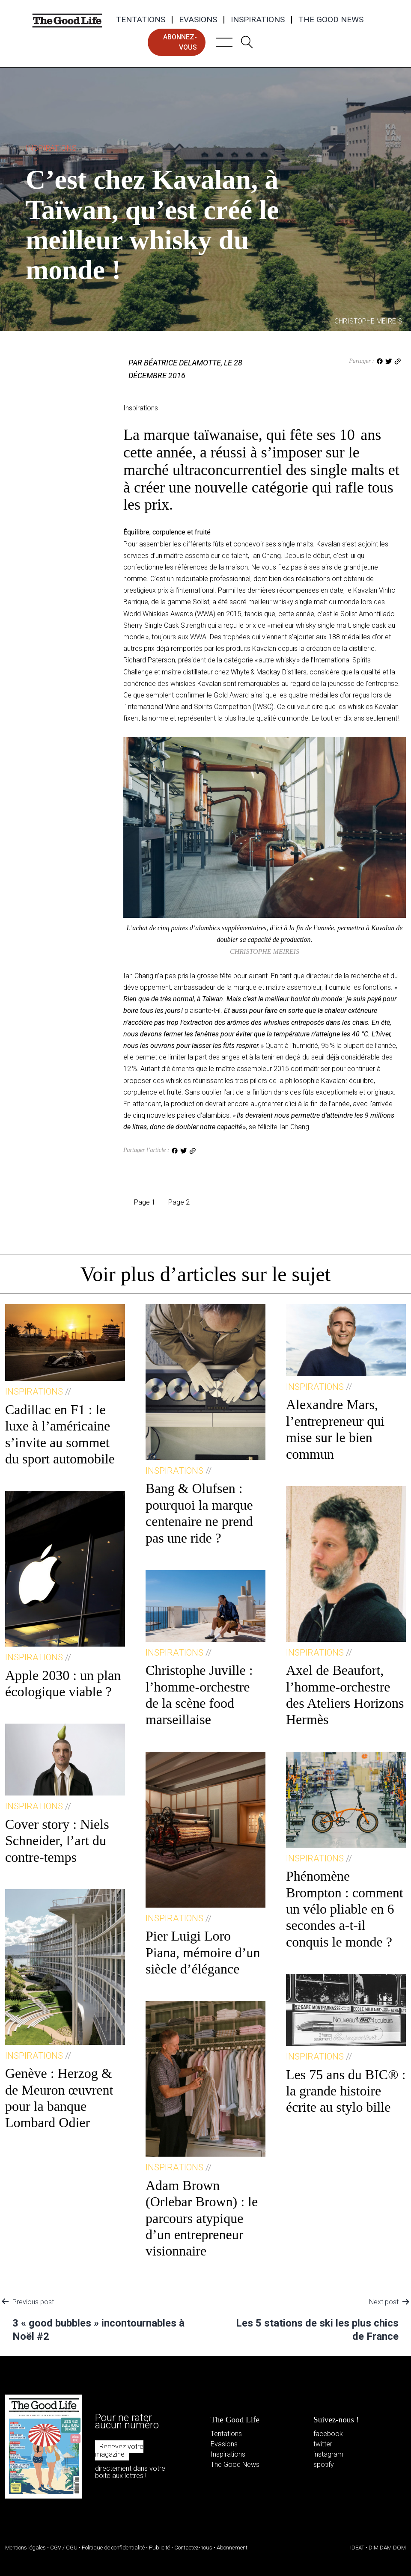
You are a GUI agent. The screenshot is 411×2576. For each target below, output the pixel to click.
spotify (323, 2464)
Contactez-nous (193, 2547)
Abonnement (232, 2547)
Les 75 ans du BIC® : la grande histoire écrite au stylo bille (345, 2091)
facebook (328, 2434)
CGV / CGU (63, 2547)
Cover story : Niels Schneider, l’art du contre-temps (57, 1840)
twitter (322, 2444)
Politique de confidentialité (113, 2547)
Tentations (140, 20)
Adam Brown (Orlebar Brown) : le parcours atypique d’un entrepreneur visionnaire (202, 2218)
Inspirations (258, 20)
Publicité (159, 2547)
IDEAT (357, 2547)
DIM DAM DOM (387, 2547)
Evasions (198, 20)
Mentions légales (25, 2547)
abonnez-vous (180, 42)
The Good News (330, 20)
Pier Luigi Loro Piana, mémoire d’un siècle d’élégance (203, 1952)
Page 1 (144, 1202)
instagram (328, 2454)
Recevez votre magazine (119, 2450)
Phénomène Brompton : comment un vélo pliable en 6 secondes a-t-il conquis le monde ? (344, 1909)
